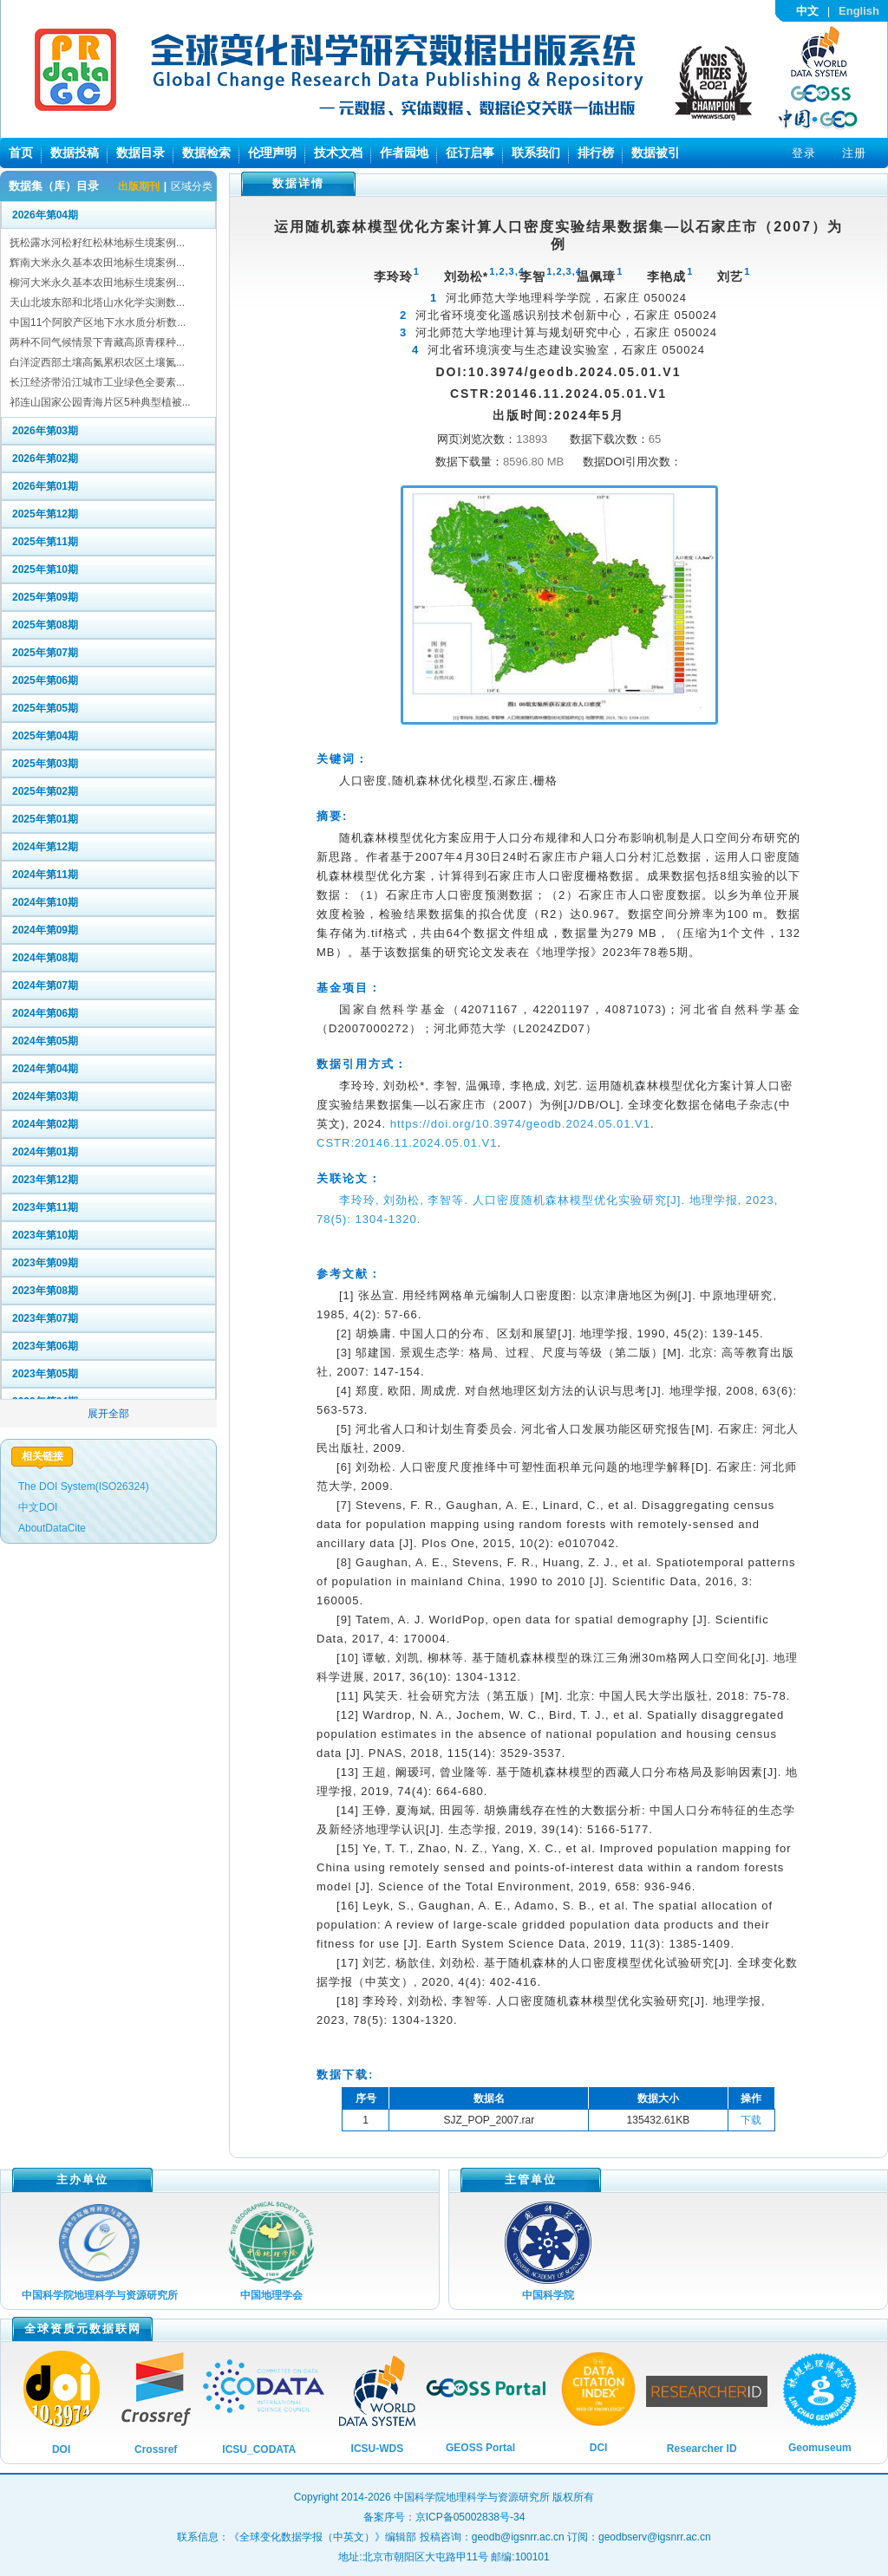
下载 (751, 2120)
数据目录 (140, 152)
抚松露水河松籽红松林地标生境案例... (97, 243)
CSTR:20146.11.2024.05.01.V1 (407, 1142)
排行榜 (596, 152)
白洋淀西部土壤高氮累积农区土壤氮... (97, 362)
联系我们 (536, 152)
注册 (854, 152)
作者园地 (404, 152)
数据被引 (655, 152)
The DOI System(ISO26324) (83, 1486)
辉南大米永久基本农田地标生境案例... (97, 263)
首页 (21, 152)
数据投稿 (74, 152)
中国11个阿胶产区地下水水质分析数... (98, 322)
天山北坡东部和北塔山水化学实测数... (97, 302)
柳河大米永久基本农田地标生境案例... (97, 282)
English (859, 10)
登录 (804, 152)
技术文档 (338, 152)
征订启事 (470, 152)
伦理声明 (272, 152)
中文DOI (37, 1507)
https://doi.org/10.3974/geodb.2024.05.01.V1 (520, 1123)
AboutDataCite (52, 1528)
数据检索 (206, 152)
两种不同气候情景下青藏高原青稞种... (97, 342)
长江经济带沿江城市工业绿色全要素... (97, 382)
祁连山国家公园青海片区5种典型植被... (100, 402)
